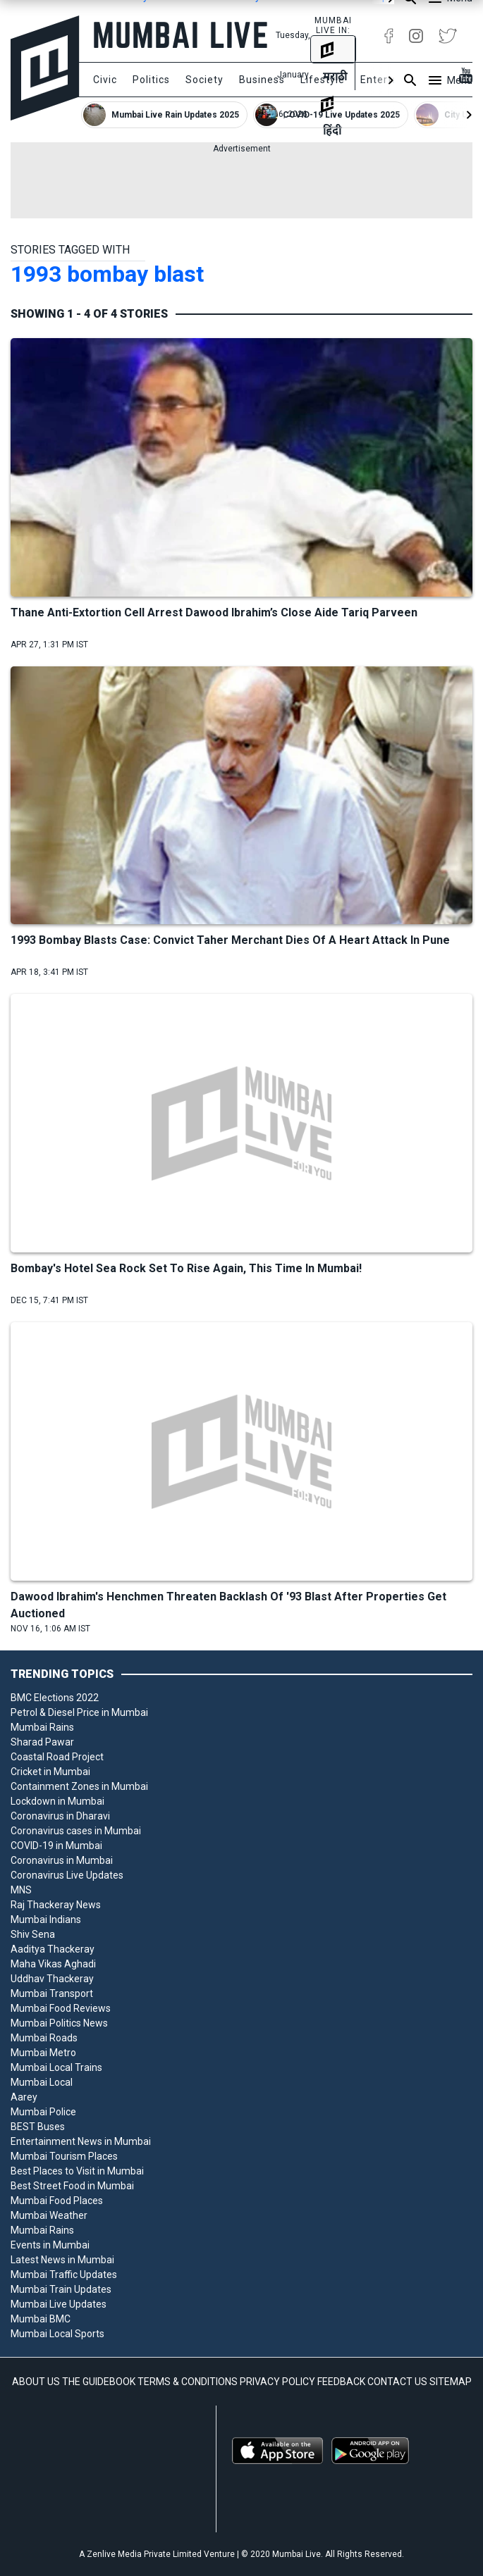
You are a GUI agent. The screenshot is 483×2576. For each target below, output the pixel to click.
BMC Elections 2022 (55, 1697)
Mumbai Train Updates (61, 2289)
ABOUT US (36, 2381)
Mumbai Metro (43, 2052)
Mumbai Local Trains (56, 2067)
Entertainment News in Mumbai (81, 2141)
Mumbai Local (42, 2082)
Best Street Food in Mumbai (72, 2185)
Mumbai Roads (44, 2037)
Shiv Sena (33, 1934)
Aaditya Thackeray (52, 1949)
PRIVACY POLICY (277, 2381)
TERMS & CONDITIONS (187, 2381)
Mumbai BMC (41, 2319)
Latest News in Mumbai (62, 2259)
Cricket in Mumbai (50, 1771)
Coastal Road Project (57, 1756)
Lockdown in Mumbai (57, 1801)
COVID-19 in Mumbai (56, 1845)
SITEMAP (450, 2381)
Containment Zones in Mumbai (79, 1786)
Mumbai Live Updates (58, 2304)
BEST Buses (38, 2126)
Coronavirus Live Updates (67, 1875)
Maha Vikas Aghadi (53, 1964)
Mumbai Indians (46, 1919)
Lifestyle (322, 79)
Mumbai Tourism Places (64, 2156)
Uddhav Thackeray (52, 1978)
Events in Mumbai (50, 2245)
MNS (21, 1890)
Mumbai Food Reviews (61, 2008)
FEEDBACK (341, 2381)
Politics (151, 79)
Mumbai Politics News (59, 2023)
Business (262, 79)
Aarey (24, 2097)
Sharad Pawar (42, 1742)
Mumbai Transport (52, 1993)
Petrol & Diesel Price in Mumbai (79, 1712)
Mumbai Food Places (57, 2200)
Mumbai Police (43, 2111)
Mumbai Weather (49, 2215)
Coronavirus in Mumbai (62, 1860)
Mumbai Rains (42, 1727)
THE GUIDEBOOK (98, 2381)
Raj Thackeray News (56, 1904)
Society (204, 79)
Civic (105, 79)
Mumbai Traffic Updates (64, 2274)
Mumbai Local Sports (57, 2333)
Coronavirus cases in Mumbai (76, 1830)
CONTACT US (397, 2381)
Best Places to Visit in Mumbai (77, 2171)
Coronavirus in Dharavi (60, 1816)
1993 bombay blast (107, 274)
